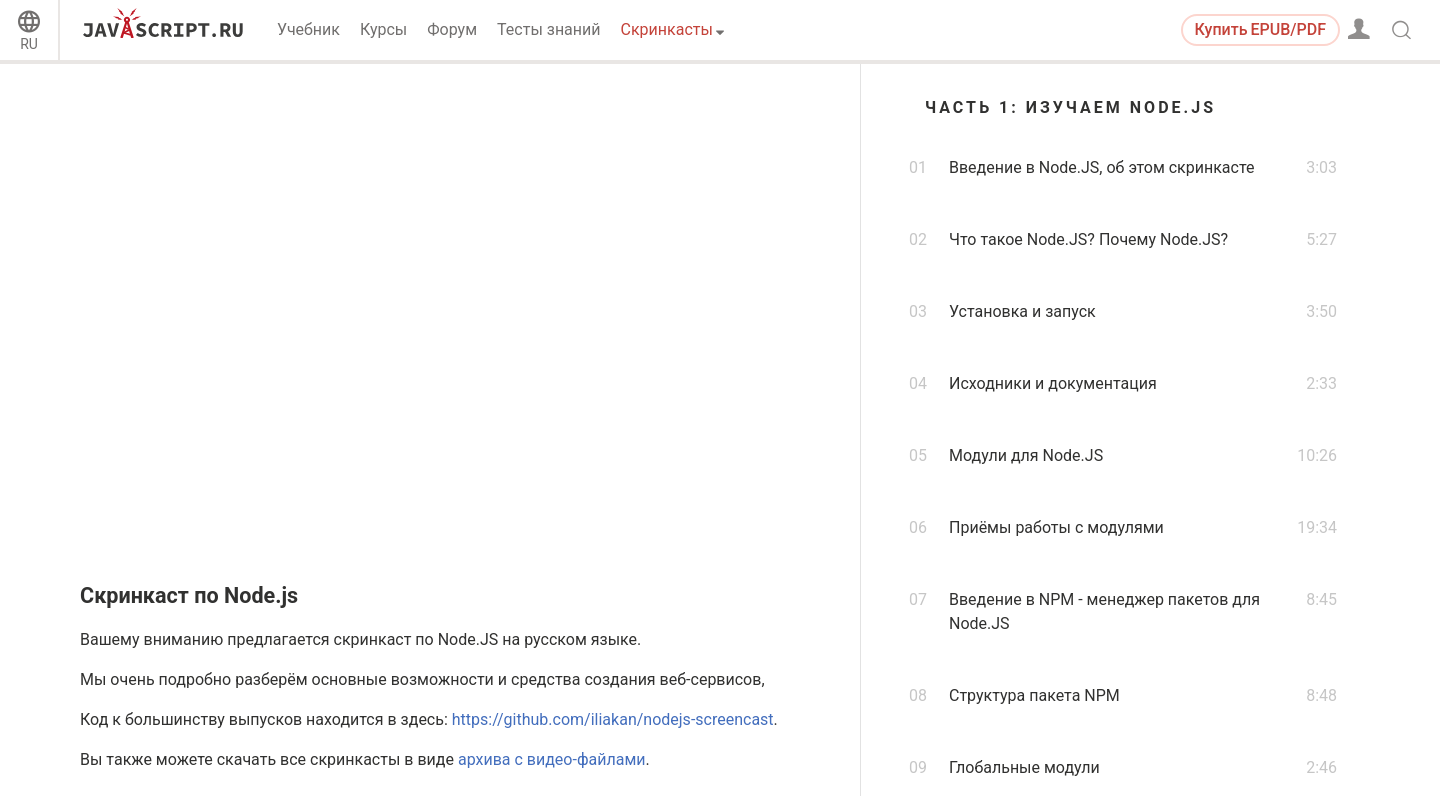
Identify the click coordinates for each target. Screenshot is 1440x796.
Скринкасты (667, 29)
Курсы (383, 29)
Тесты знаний (548, 29)
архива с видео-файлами (552, 759)
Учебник (308, 29)
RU (29, 44)
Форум (452, 29)
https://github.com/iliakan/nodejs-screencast (613, 719)
